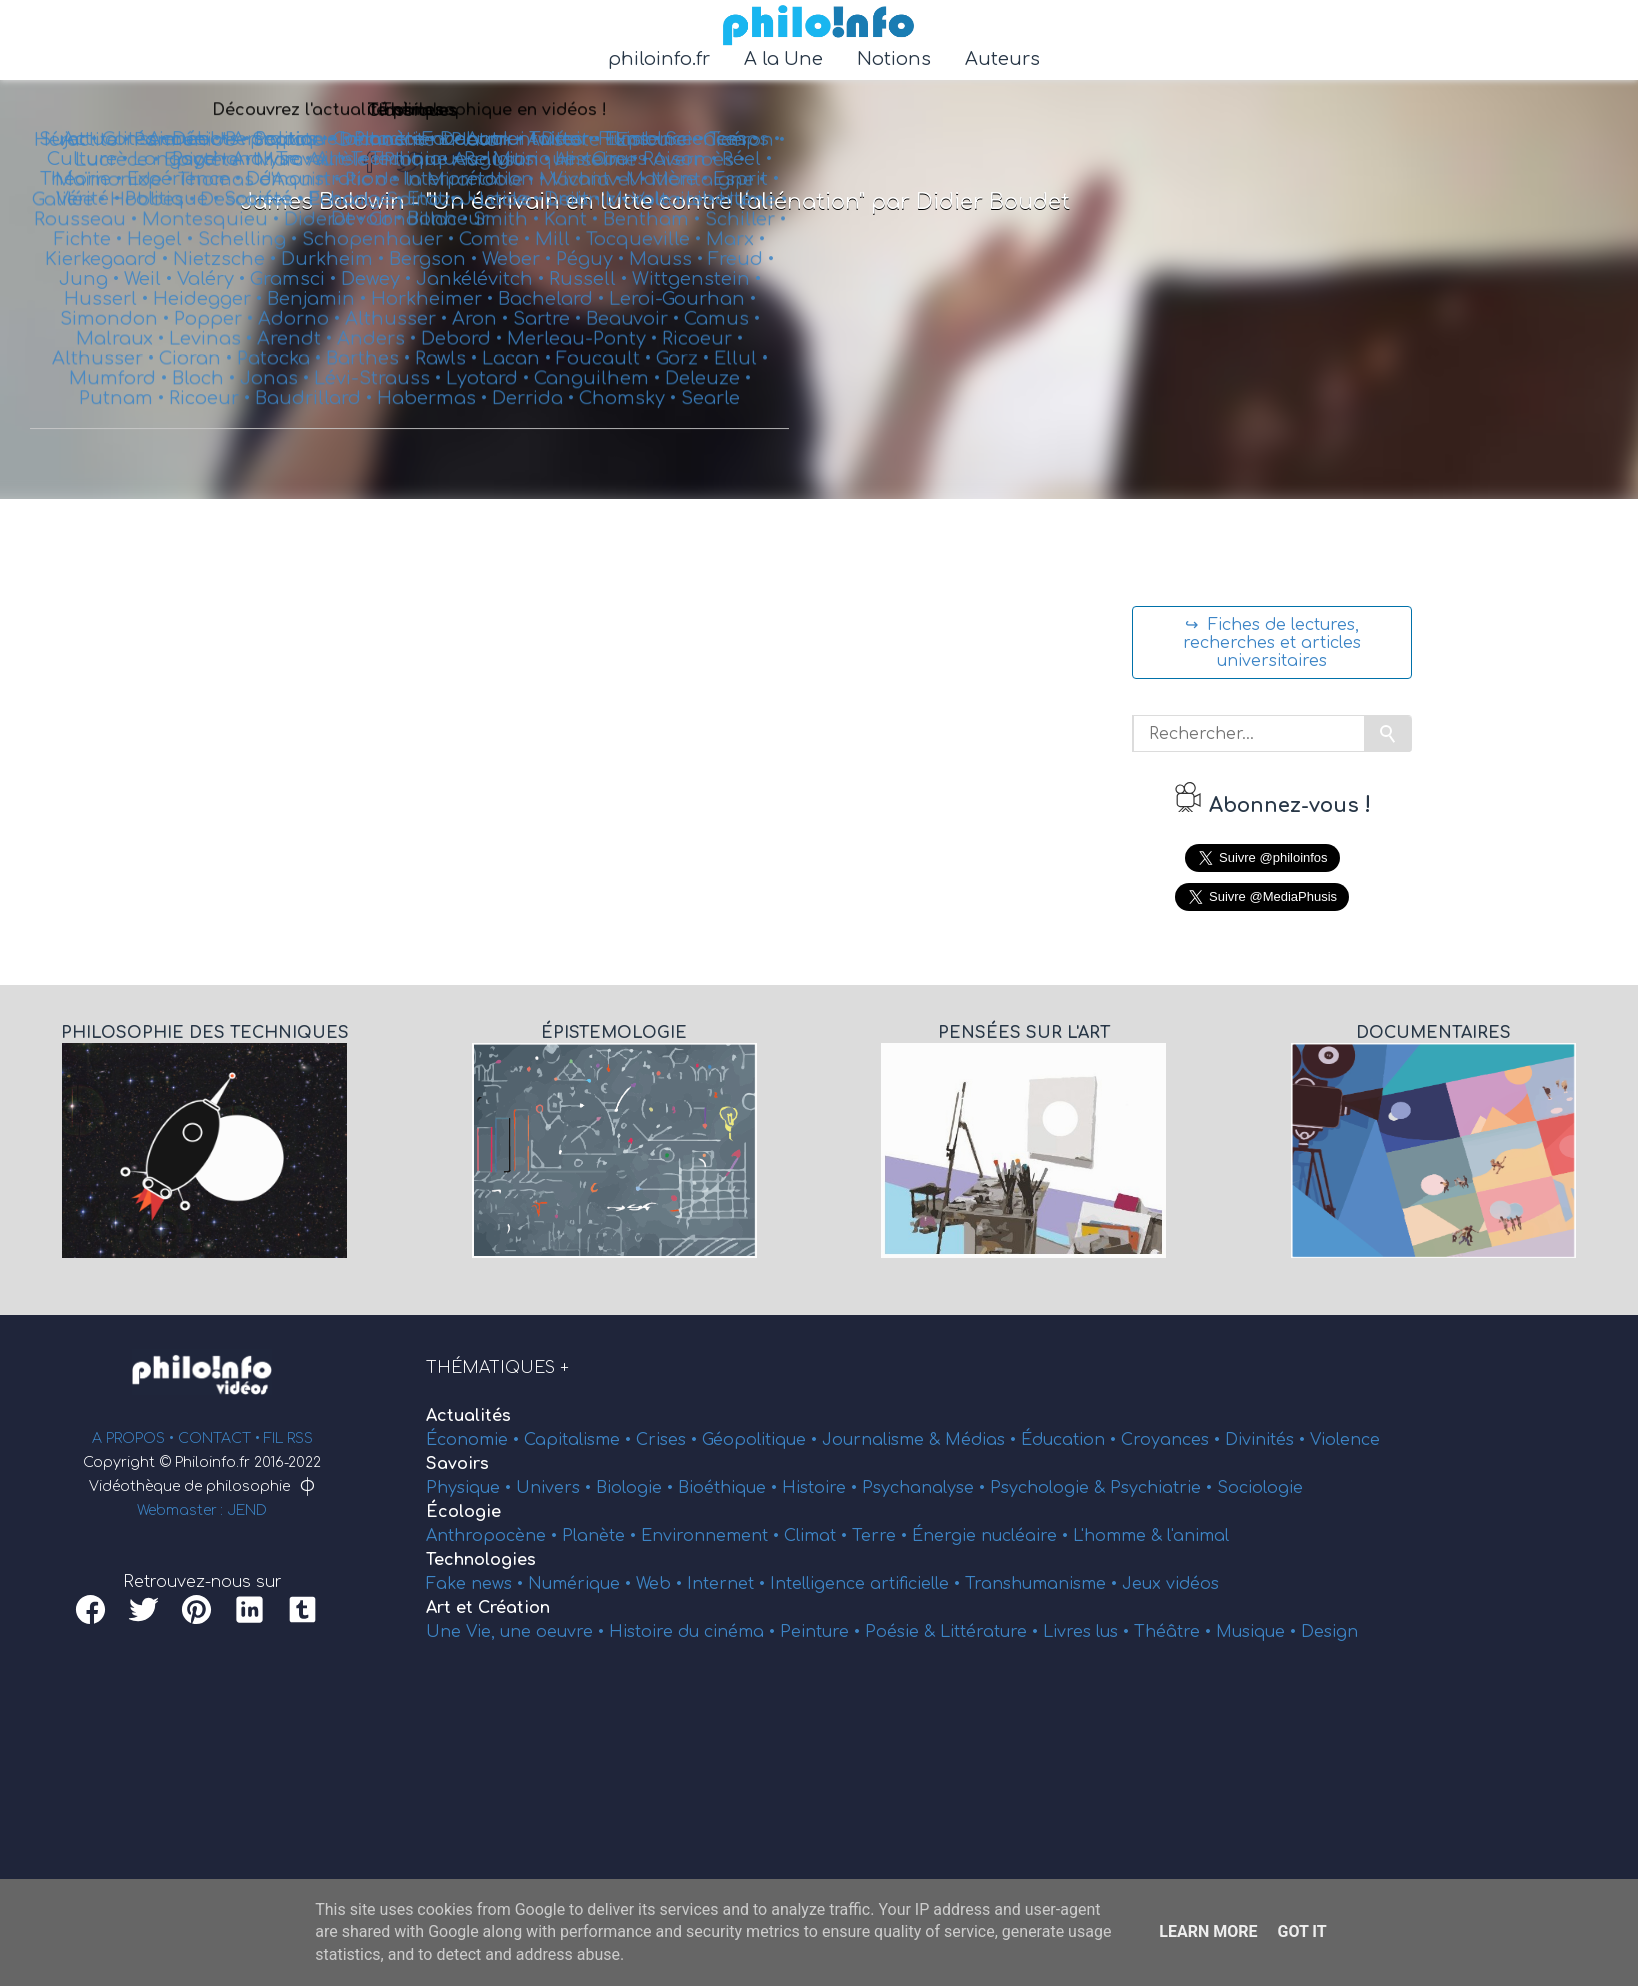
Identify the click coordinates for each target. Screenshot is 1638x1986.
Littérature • (991, 1632)
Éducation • (1071, 1440)
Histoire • (822, 1488)
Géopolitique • (762, 1440)
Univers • (556, 1488)
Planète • (601, 1536)
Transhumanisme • (1043, 1584)
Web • (661, 1584)
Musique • (1258, 1632)
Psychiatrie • (1163, 1488)
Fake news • (477, 1584)
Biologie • (637, 1488)
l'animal (1198, 1536)
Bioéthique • (730, 1488)
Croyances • (1173, 1440)
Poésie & (902, 1632)
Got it (1301, 1931)
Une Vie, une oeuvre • (517, 1632)
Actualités (468, 1416)
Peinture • (822, 1632)
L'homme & (1120, 1536)
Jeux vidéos (1170, 1584)
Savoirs (457, 1464)
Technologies (481, 1560)
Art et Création (488, 1608)
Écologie (463, 1512)
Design (1329, 1632)
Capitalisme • (580, 1440)
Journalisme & (883, 1440)
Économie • (475, 1440)
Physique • (471, 1488)
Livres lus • (1088, 1632)
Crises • (669, 1440)
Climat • (818, 1536)
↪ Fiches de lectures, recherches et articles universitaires (1272, 643)
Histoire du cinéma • (694, 1632)
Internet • (728, 1584)
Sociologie (1260, 1488)
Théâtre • (1175, 1632)
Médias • (983, 1440)
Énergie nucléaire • (992, 1536)
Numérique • (582, 1584)
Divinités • (1267, 1440)
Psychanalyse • (926, 1488)
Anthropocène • (494, 1536)
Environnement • (712, 1536)
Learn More (1208, 1931)
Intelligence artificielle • (867, 1584)
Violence (1345, 1440)
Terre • (882, 1536)
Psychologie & (1050, 1488)
